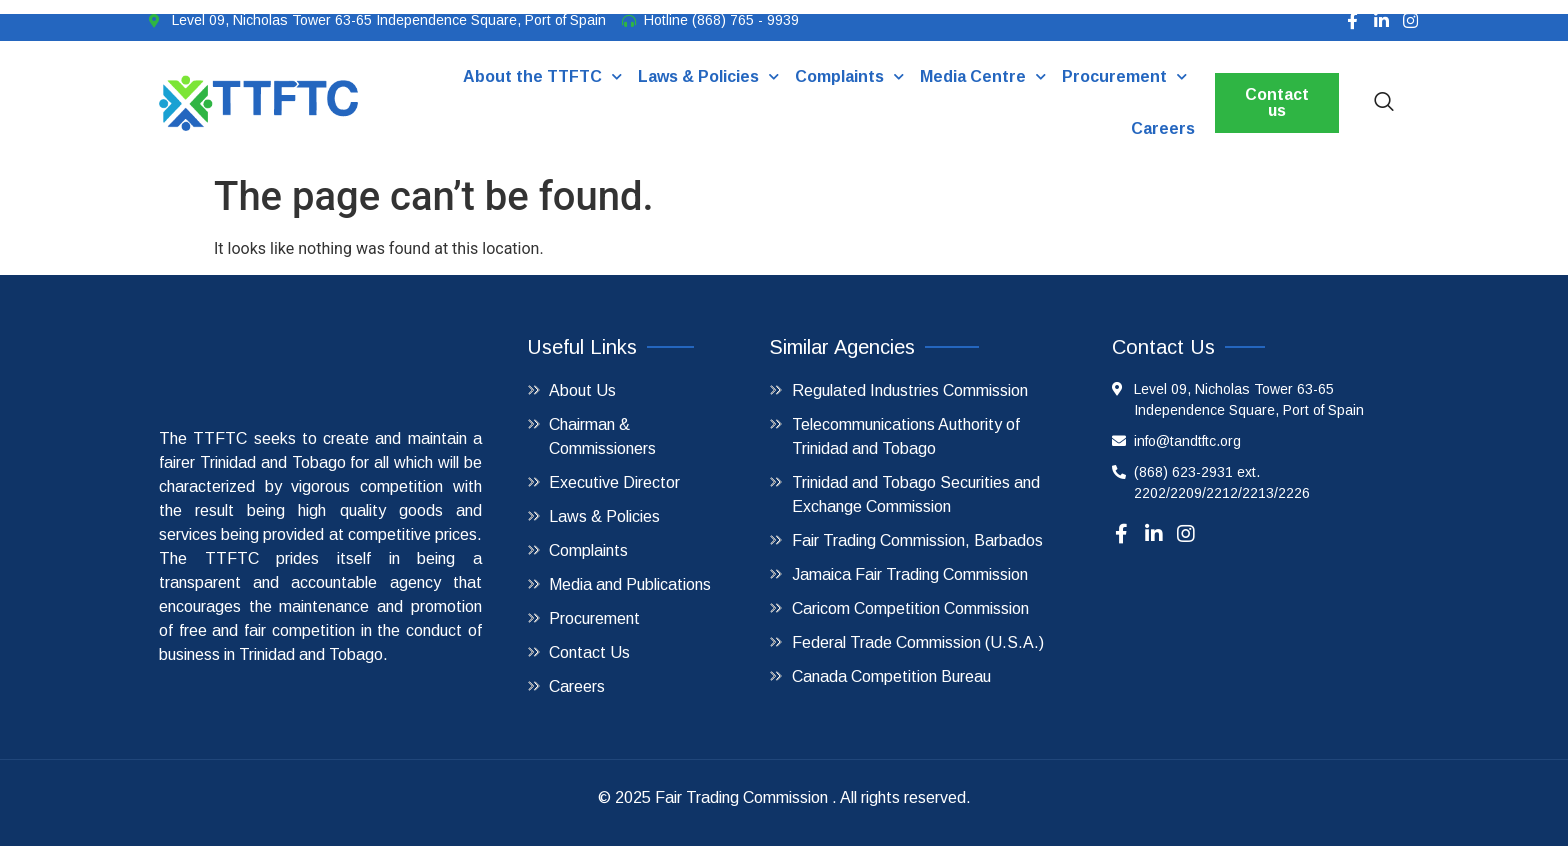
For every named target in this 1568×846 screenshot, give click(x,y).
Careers (1162, 128)
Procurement (1123, 76)
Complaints (848, 76)
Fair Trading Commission (741, 797)
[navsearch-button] (1384, 103)
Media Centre (982, 76)
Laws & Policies (707, 76)
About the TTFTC (541, 76)
